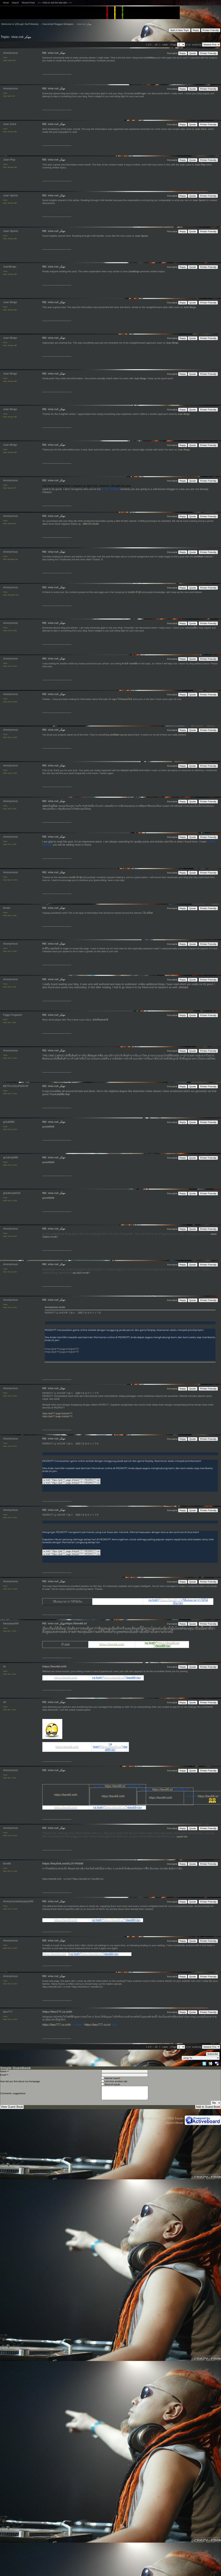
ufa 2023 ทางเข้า (81, 1272)
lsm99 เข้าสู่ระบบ (136, 592)
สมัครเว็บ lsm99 (91, 524)
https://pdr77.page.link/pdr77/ (62, 1349)
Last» (166, 44)
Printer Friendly (210, 30)
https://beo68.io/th (65, 1677)
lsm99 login (140, 93)
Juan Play (200, 164)
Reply (196, 30)
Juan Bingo (190, 307)
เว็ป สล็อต (148, 913)
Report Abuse (174, 2122)
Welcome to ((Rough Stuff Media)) (20, 24)
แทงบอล (183, 987)
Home (6, 2)
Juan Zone (200, 129)
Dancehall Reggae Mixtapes (57, 24)
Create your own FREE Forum (163, 2118)
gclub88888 (48, 1126)
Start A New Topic (179, 30)
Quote (192, 53)
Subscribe (212, 2054)
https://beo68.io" (170, 1600)
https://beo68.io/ (114, 1677)
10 (156, 44)
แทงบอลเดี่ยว (191, 627)
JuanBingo (134, 271)
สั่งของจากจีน (95, 1055)
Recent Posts (28, 2)
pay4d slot (182, 1836)
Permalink (172, 53)
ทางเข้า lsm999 (129, 663)
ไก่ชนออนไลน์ (125, 699)
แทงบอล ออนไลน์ (129, 770)
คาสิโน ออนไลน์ (50, 948)
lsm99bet (198, 556)
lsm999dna (150, 57)
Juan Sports (199, 200)
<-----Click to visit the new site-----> (55, 2)
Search (15, 2)
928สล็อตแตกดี (100, 1019)
